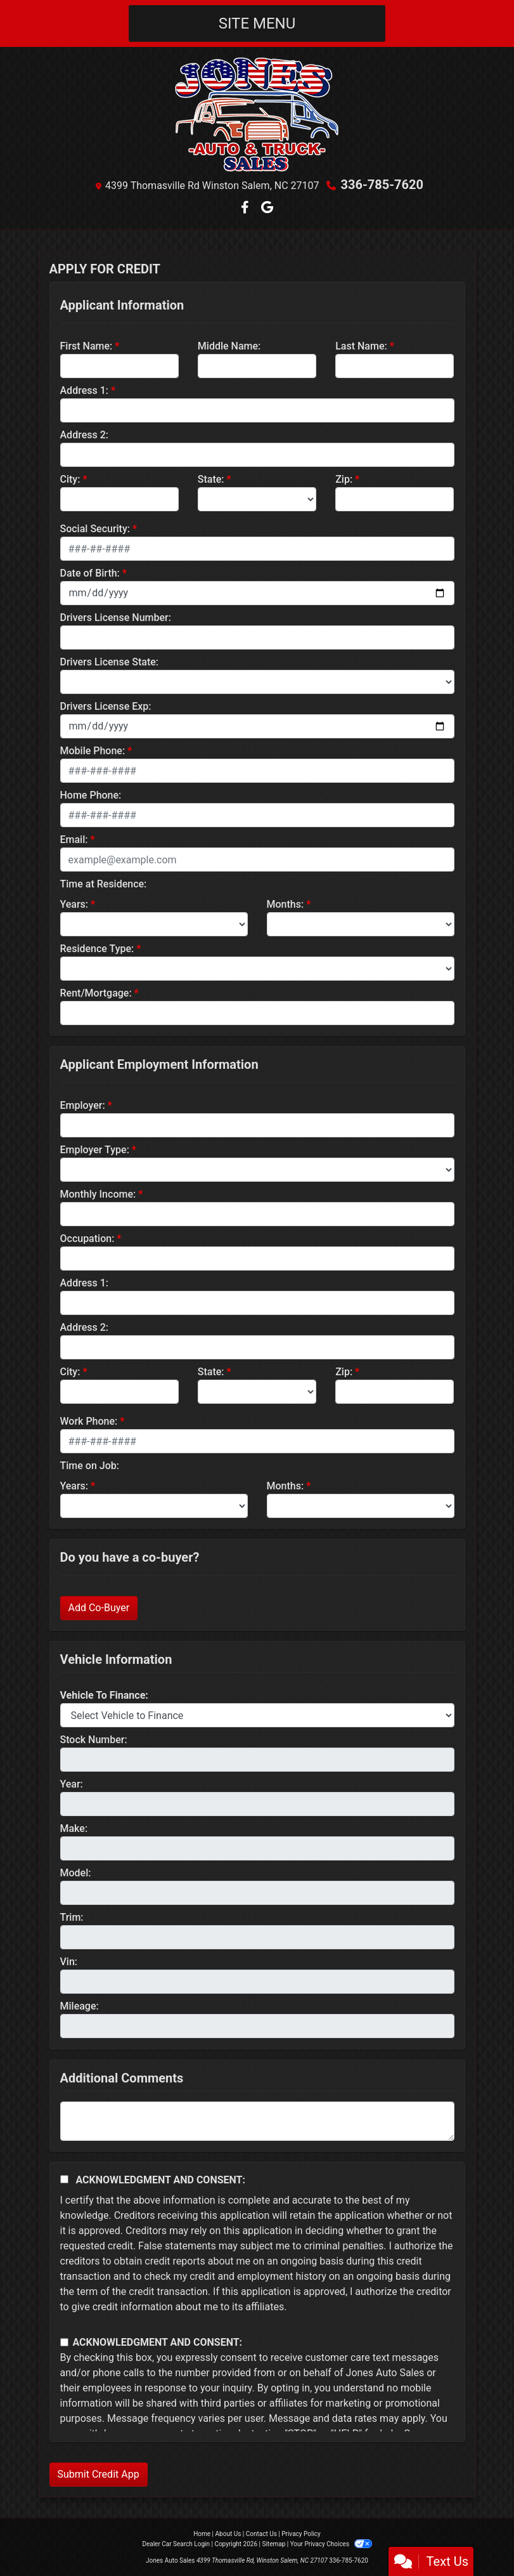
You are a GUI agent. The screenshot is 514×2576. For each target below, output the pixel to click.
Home (201, 2533)
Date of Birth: (90, 573)
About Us (228, 2533)
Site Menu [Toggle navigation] (257, 23)
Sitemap (273, 2543)
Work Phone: (89, 1421)
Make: (74, 1828)
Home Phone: (91, 795)
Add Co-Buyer (99, 1608)
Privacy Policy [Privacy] (301, 2533)
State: (211, 479)
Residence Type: (97, 949)
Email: (74, 840)
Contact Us (261, 2533)
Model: (75, 1873)
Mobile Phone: (92, 751)
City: (70, 479)
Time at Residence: (103, 884)
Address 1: (84, 390)
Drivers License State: (109, 662)
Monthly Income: (98, 1194)
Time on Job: (89, 1466)
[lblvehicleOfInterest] (257, 1715)
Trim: (72, 1917)
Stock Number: (93, 1740)
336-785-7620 (381, 184)
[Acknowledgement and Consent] (64, 2179)
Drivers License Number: (115, 617)
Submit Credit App (98, 2474)
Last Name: (361, 346)
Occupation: (87, 1238)
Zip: (343, 479)
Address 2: (84, 435)
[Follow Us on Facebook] (246, 208)
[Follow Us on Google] (267, 208)
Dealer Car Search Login (176, 2543)
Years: (74, 904)
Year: (71, 1784)
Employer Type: (94, 1150)
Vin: (69, 1962)
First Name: (86, 346)
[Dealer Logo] (257, 114)
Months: (285, 904)
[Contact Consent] (64, 2342)
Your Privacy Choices (331, 2543)
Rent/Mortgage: (96, 993)
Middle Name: (229, 346)
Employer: (82, 1105)
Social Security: (95, 529)
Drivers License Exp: (105, 706)
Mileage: (79, 2006)
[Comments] (257, 2121)
